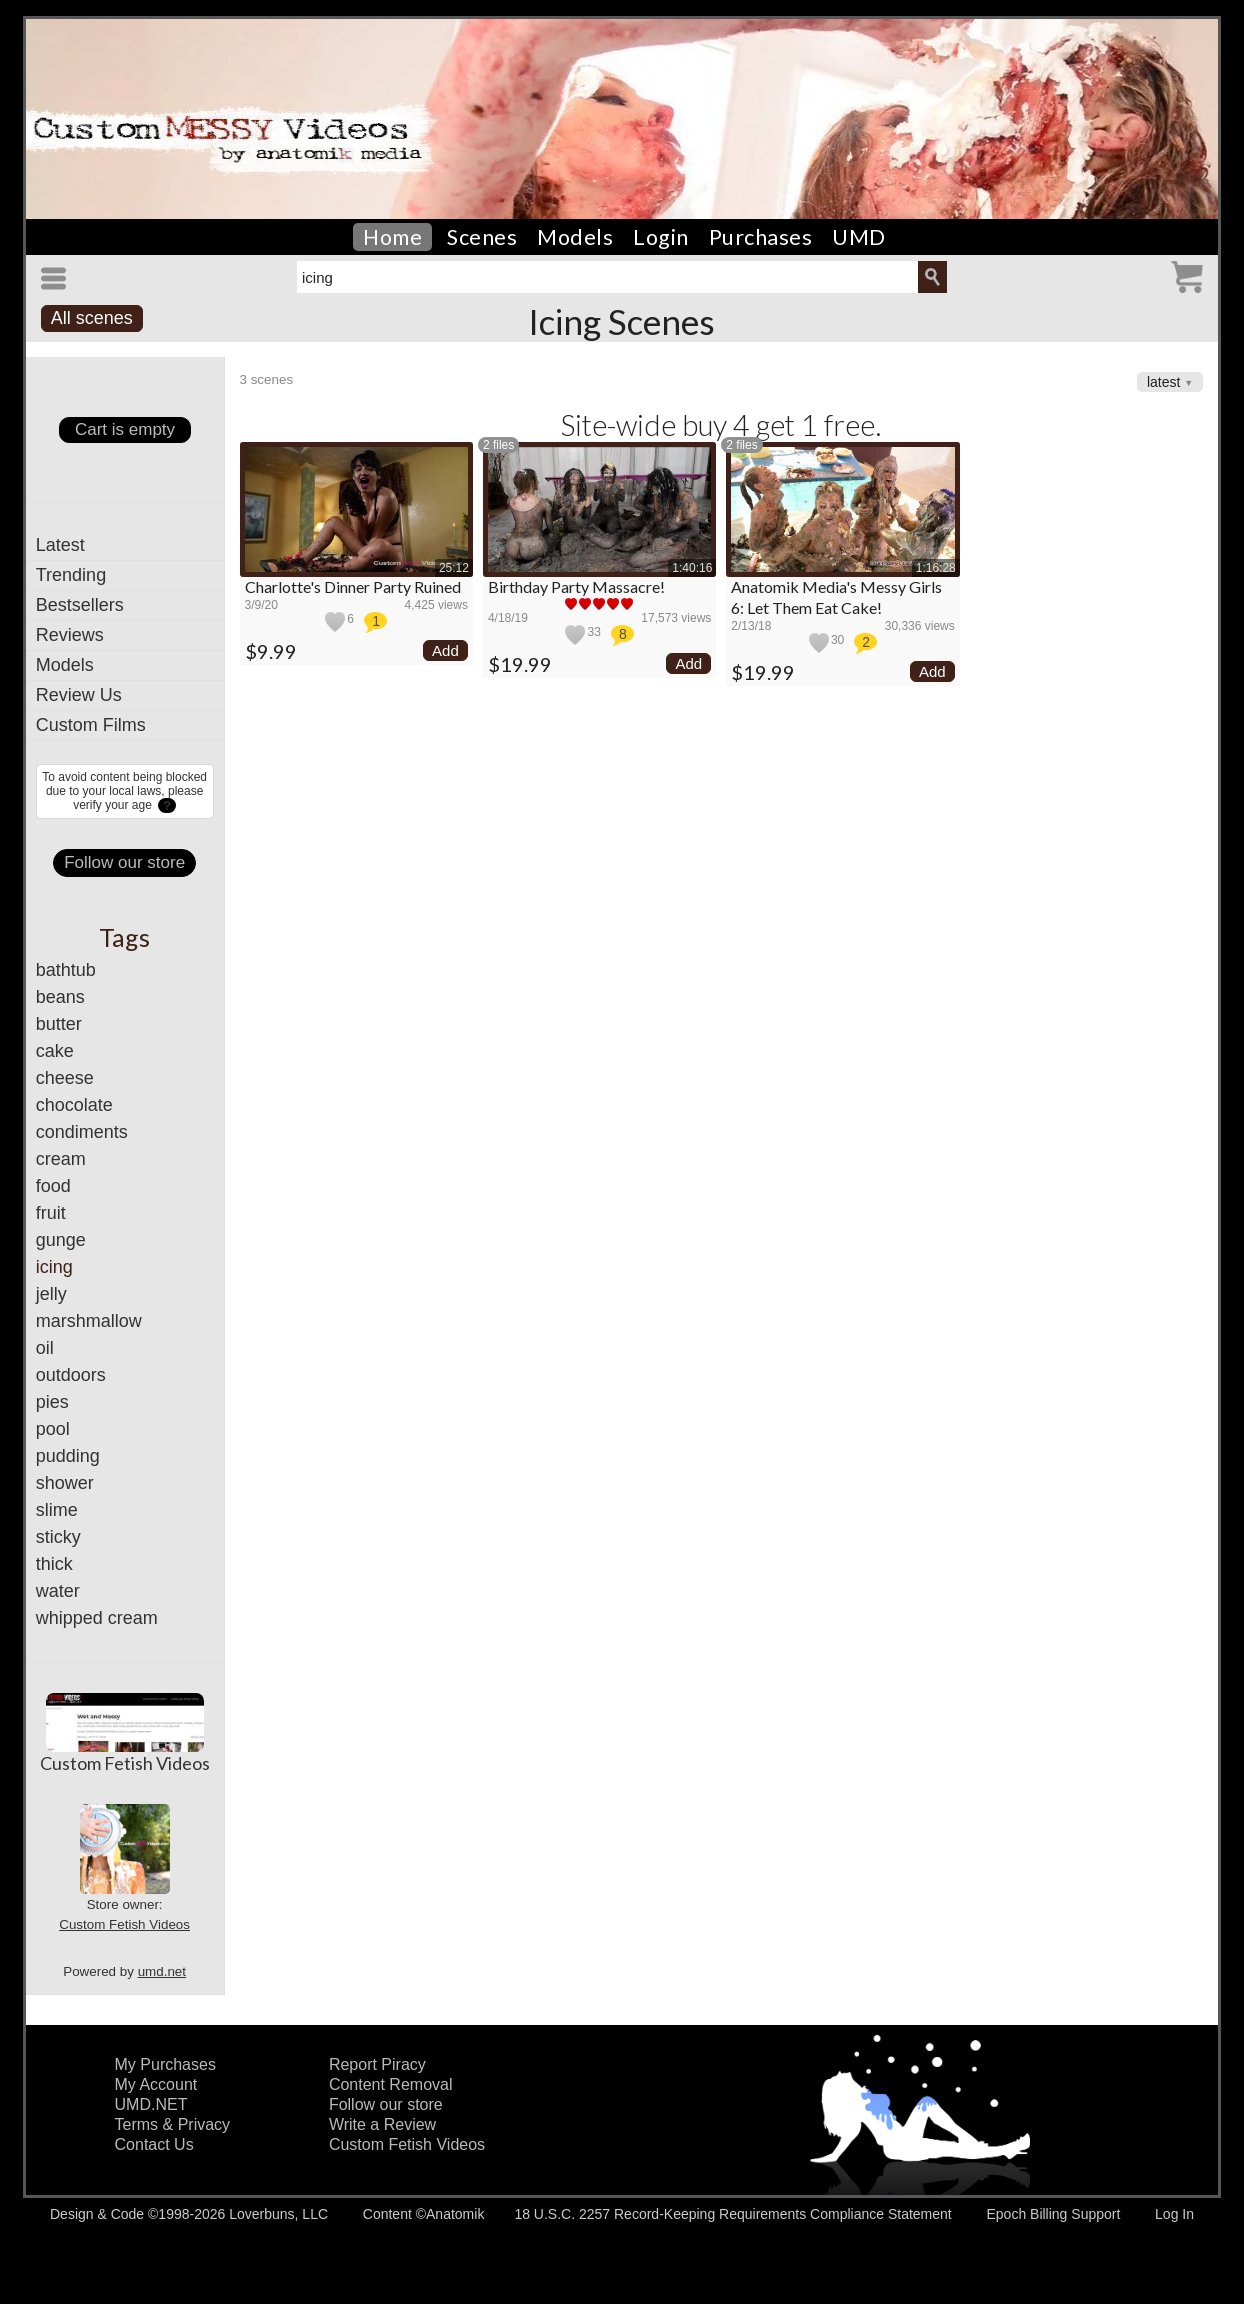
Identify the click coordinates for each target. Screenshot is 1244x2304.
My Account (156, 2084)
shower (65, 1483)
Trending (71, 575)
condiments (82, 1132)
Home (392, 237)
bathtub (66, 970)
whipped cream (97, 1618)
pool (53, 1429)
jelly (51, 1294)
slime (57, 1510)
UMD (859, 237)
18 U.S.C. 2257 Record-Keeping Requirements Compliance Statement (732, 2214)
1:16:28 (936, 568)
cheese (65, 1078)
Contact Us (154, 2144)
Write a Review (382, 2124)
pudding (68, 1456)
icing (54, 1267)
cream (61, 1159)
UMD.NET (151, 2104)
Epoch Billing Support (1053, 2214)
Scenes (482, 237)
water (58, 1591)
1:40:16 (692, 568)
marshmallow (89, 1321)
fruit (51, 1213)
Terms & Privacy (173, 2124)
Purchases (761, 237)
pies (52, 1402)
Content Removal (391, 2084)
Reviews (70, 635)
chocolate (74, 1105)
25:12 (454, 568)
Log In (1174, 2214)
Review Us (79, 695)
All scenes (92, 318)
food (53, 1186)
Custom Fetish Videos (125, 1763)
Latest (60, 545)
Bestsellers (80, 605)
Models (575, 237)
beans (60, 997)
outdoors (71, 1375)
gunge (61, 1240)
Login (661, 237)
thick (54, 1564)
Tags (124, 937)
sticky (58, 1537)
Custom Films (91, 725)
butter (59, 1024)
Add (445, 650)
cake (55, 1051)
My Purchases (165, 2064)
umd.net (162, 1971)
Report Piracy (377, 2064)
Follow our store (124, 862)
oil (45, 1348)
